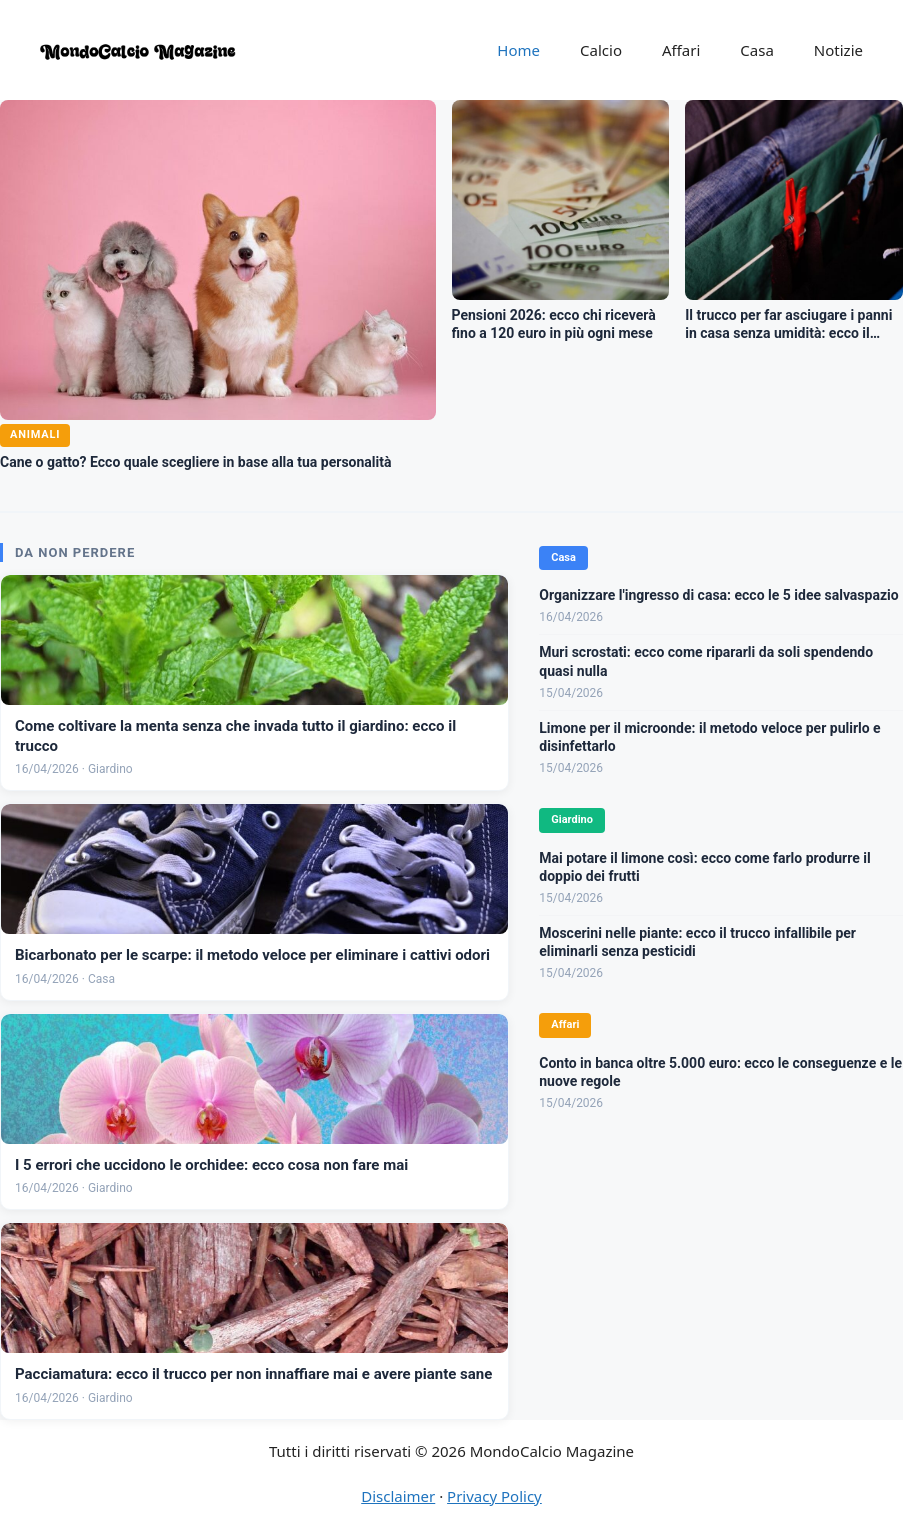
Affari (681, 50)
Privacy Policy (494, 1496)
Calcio (601, 50)
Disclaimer (398, 1496)
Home (518, 50)
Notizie (838, 50)
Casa (757, 50)
